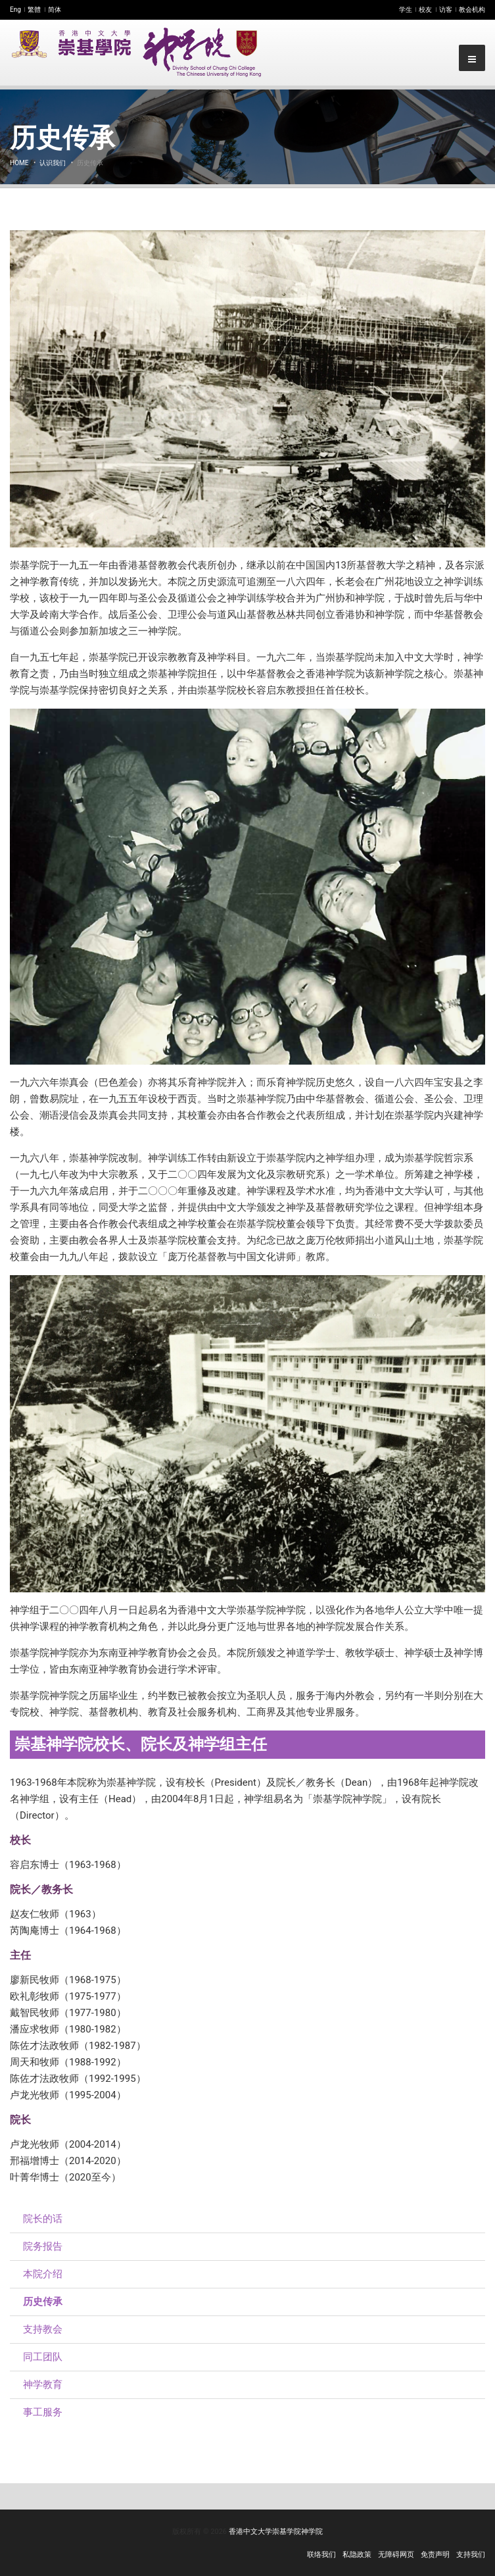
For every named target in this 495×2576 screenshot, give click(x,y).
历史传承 (42, 2302)
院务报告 (42, 2246)
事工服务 (42, 2412)
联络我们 (321, 2554)
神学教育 (42, 2384)
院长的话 (42, 2219)
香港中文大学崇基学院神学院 (276, 2531)
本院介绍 (42, 2274)
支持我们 (470, 2554)
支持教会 (42, 2329)
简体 (54, 9)
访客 (445, 9)
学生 (405, 9)
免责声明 (435, 2554)
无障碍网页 (396, 2554)
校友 (425, 9)
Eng (15, 9)
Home (19, 162)
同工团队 (42, 2357)
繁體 (34, 9)
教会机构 (472, 9)
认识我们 (52, 162)
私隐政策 (356, 2554)
